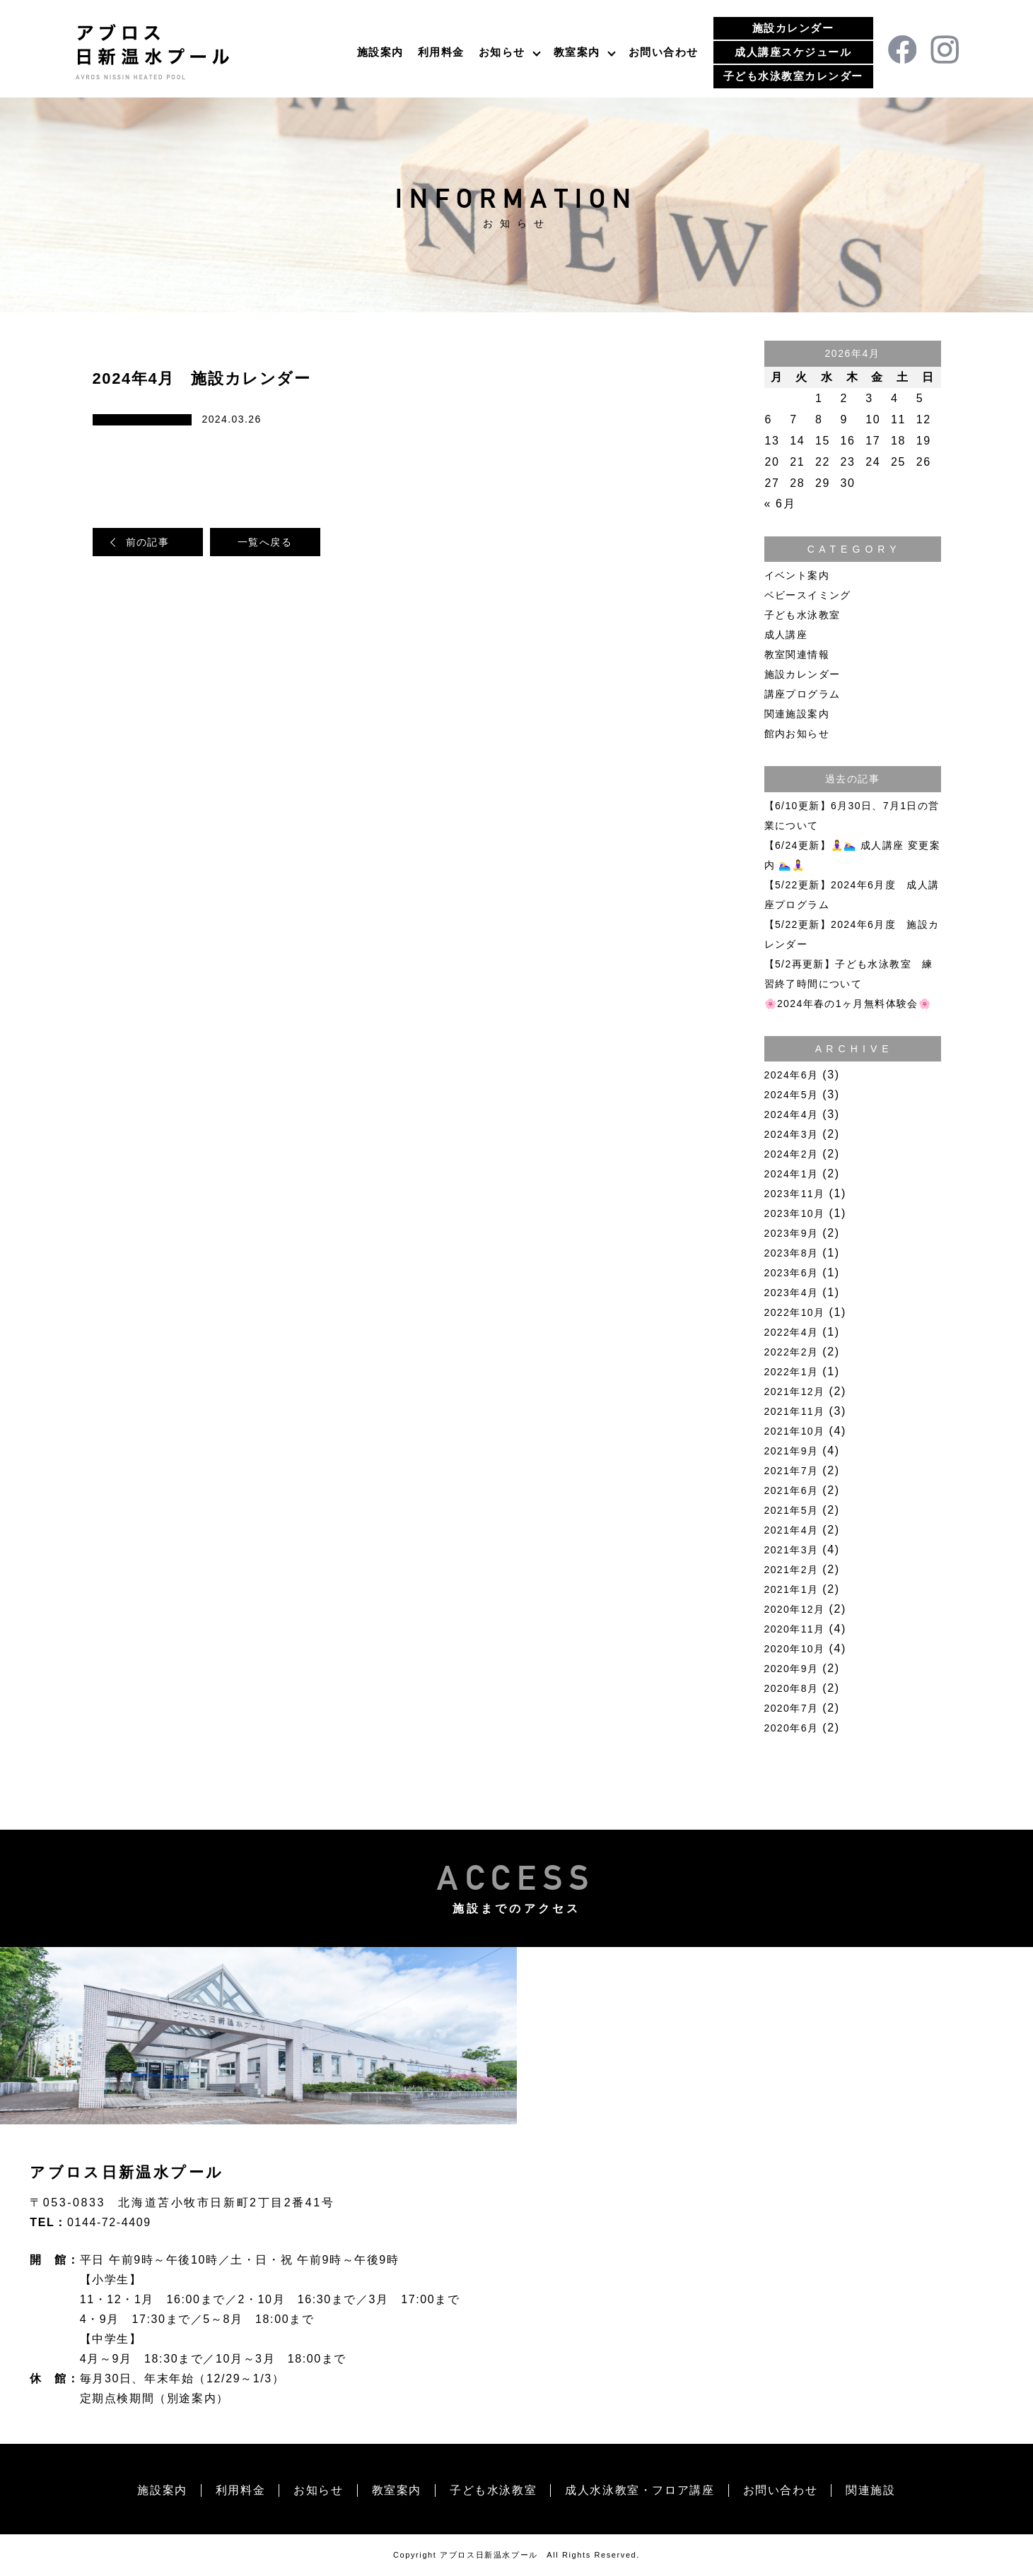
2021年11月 (794, 1411)
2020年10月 (794, 1648)
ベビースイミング (807, 595)
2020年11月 (794, 1629)
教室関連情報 (796, 654)
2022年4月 (791, 1332)
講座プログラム (802, 694)
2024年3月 (791, 1134)
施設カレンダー (793, 28)
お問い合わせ (664, 52)
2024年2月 (791, 1154)
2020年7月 (791, 1708)
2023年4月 (791, 1292)
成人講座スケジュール (793, 52)
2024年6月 (791, 1075)
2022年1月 (791, 1371)
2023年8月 (791, 1253)
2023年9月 (791, 1233)
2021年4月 (791, 1530)
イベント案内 (796, 575)
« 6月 (780, 504)
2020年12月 (794, 1609)
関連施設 (870, 2490)
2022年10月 (794, 1312)
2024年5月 (791, 1094)
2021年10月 (794, 1431)
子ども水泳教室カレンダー (793, 76)
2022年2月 (791, 1352)
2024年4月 (791, 1114)
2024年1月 (791, 1174)
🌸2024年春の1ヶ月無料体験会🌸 (848, 1003)
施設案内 (380, 52)
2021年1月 (791, 1589)
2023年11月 (794, 1193)
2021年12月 (794, 1391)
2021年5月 (791, 1510)
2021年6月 (791, 1490)
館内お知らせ (796, 733)
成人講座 (786, 634)
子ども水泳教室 (802, 615)
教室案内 (577, 52)
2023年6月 (791, 1272)
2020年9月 (791, 1668)
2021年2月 (791, 1569)
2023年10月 (794, 1213)
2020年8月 (791, 1688)
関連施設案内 (796, 713)
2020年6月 (791, 1728)
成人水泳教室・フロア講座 (639, 2490)
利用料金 (441, 52)
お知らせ (502, 52)
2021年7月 (791, 1470)
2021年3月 (791, 1549)
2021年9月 (791, 1451)
